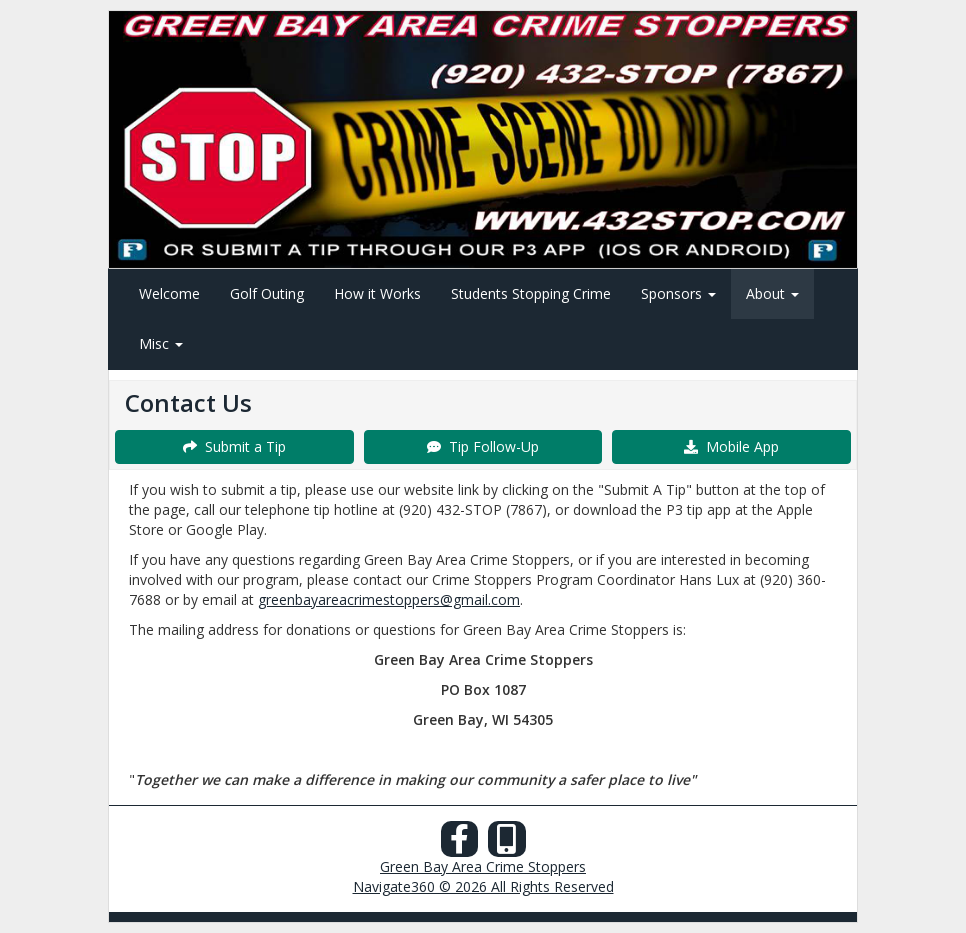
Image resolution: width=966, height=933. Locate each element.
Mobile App (731, 446)
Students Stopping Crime (531, 293)
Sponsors (678, 293)
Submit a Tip (234, 446)
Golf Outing (267, 293)
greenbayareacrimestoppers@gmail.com (389, 599)
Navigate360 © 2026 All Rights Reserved (483, 886)
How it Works (377, 293)
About (772, 293)
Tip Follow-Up (483, 446)
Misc (161, 343)
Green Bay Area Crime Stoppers (483, 866)
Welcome (169, 293)
